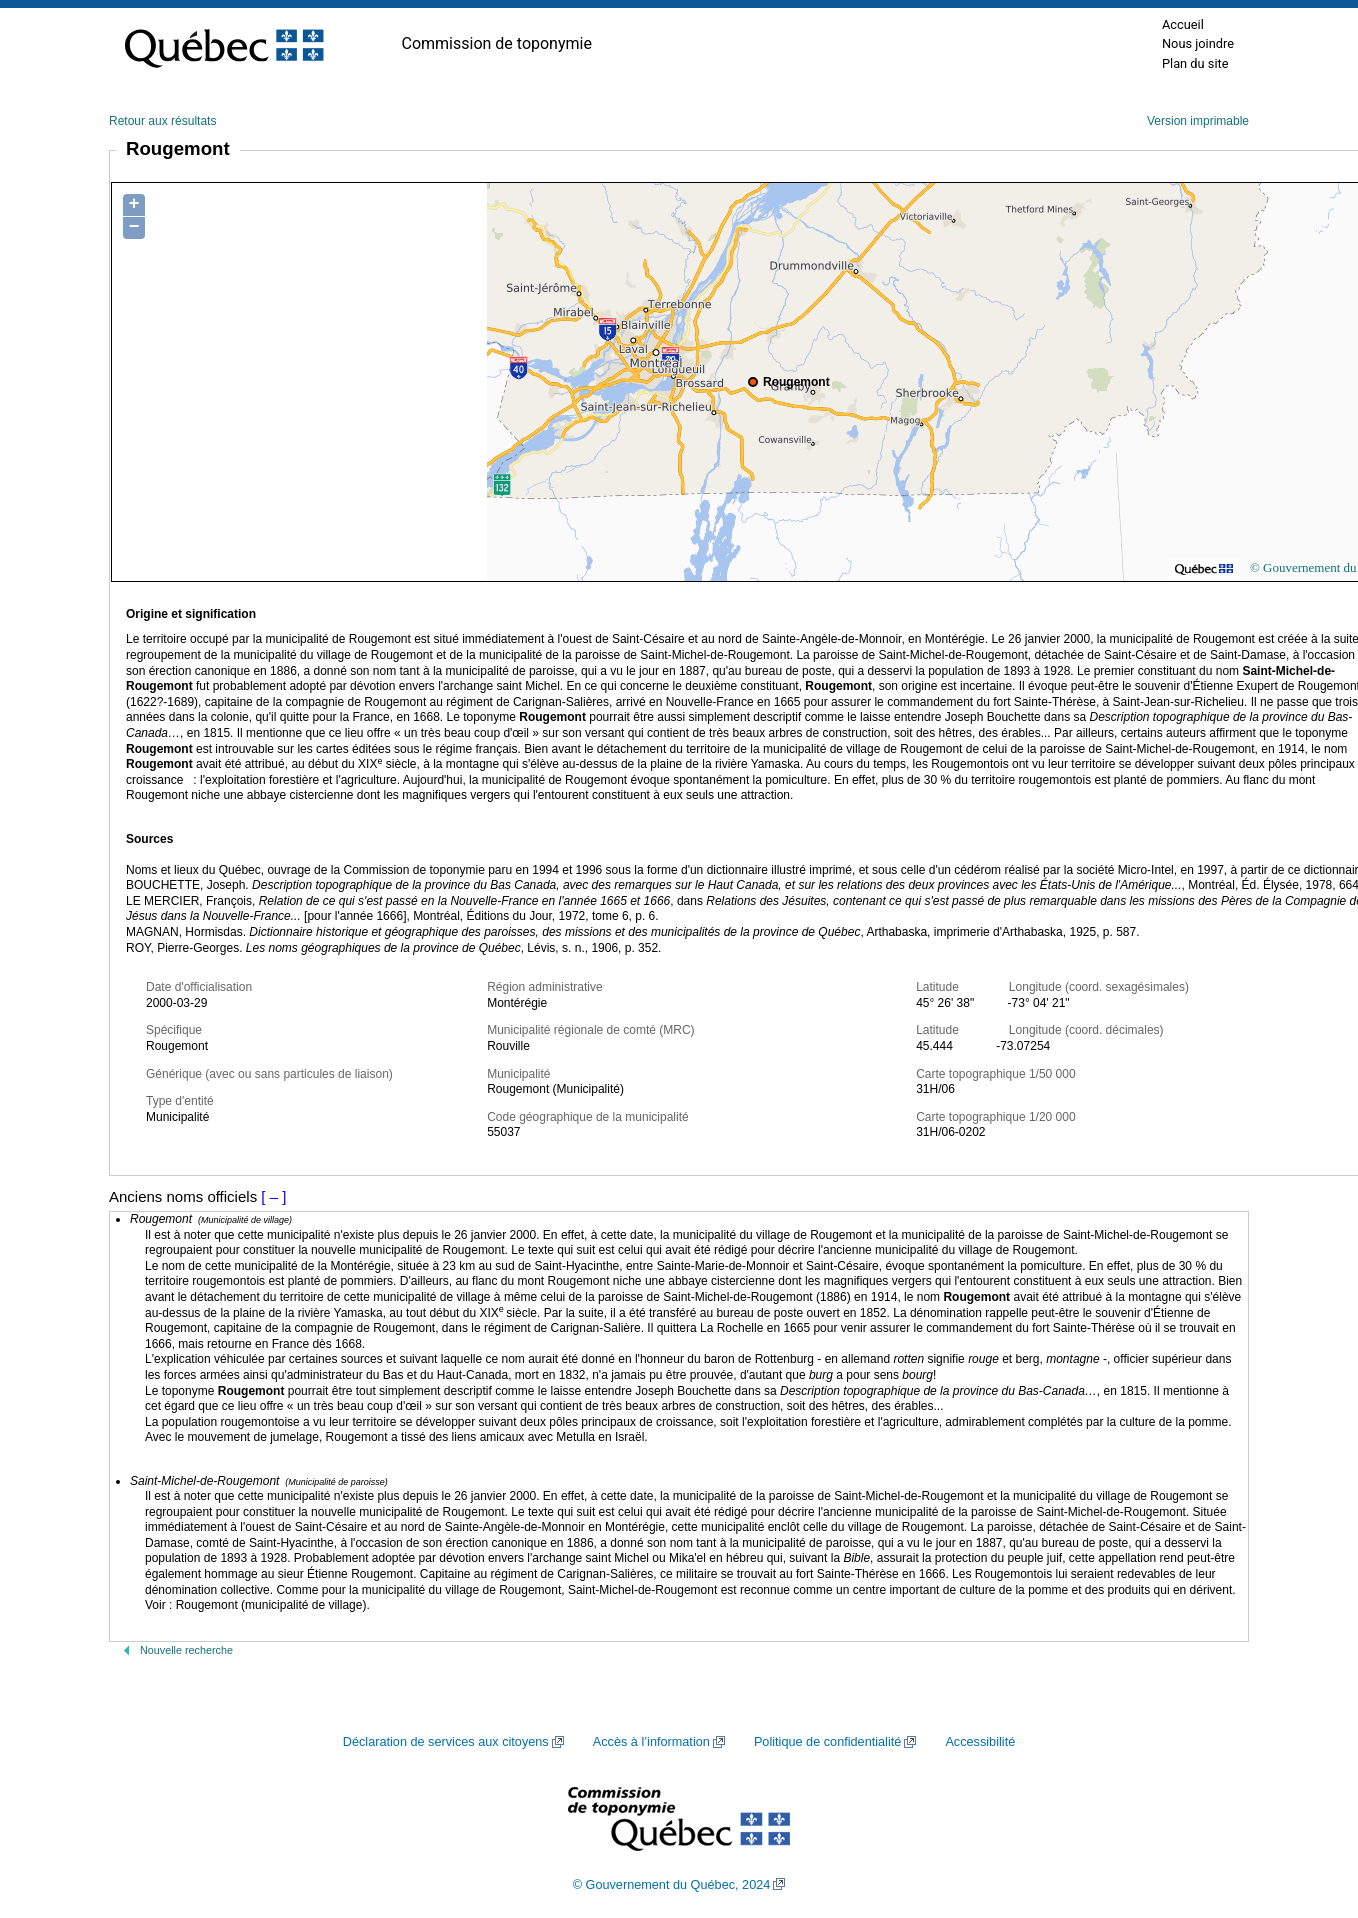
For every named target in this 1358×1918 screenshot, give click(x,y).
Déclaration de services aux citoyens (446, 1742)
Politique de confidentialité (827, 1742)
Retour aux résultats (162, 121)
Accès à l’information (651, 1742)
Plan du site (1195, 63)
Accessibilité (980, 1742)
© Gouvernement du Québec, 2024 (672, 1885)
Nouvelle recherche (186, 1650)
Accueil (1183, 24)
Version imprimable (1198, 121)
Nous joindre (1198, 43)
